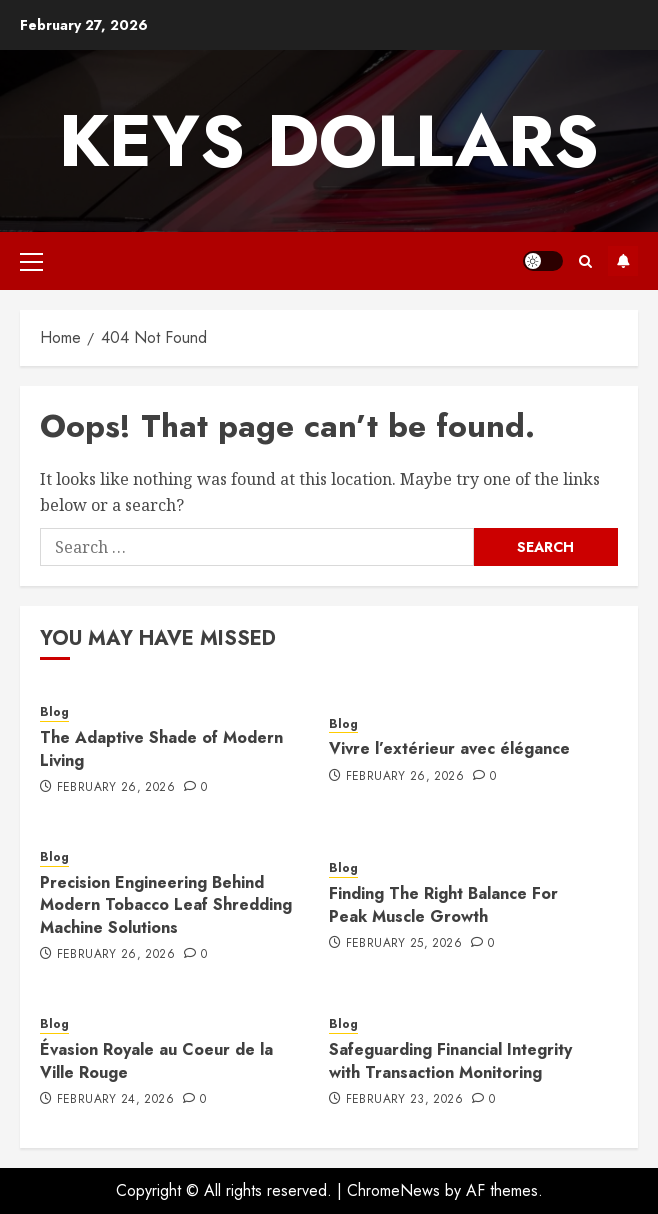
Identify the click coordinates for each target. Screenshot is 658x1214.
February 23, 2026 (404, 1100)
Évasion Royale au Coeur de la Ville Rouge (156, 1060)
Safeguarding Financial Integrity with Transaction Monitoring (450, 1060)
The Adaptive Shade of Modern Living (161, 748)
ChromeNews (393, 1190)
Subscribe (623, 261)
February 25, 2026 (404, 944)
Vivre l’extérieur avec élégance (449, 748)
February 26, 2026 (116, 788)
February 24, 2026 (115, 1100)
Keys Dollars (329, 141)
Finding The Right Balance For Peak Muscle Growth (443, 904)
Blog (54, 712)
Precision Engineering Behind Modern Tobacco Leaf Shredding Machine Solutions (166, 905)
